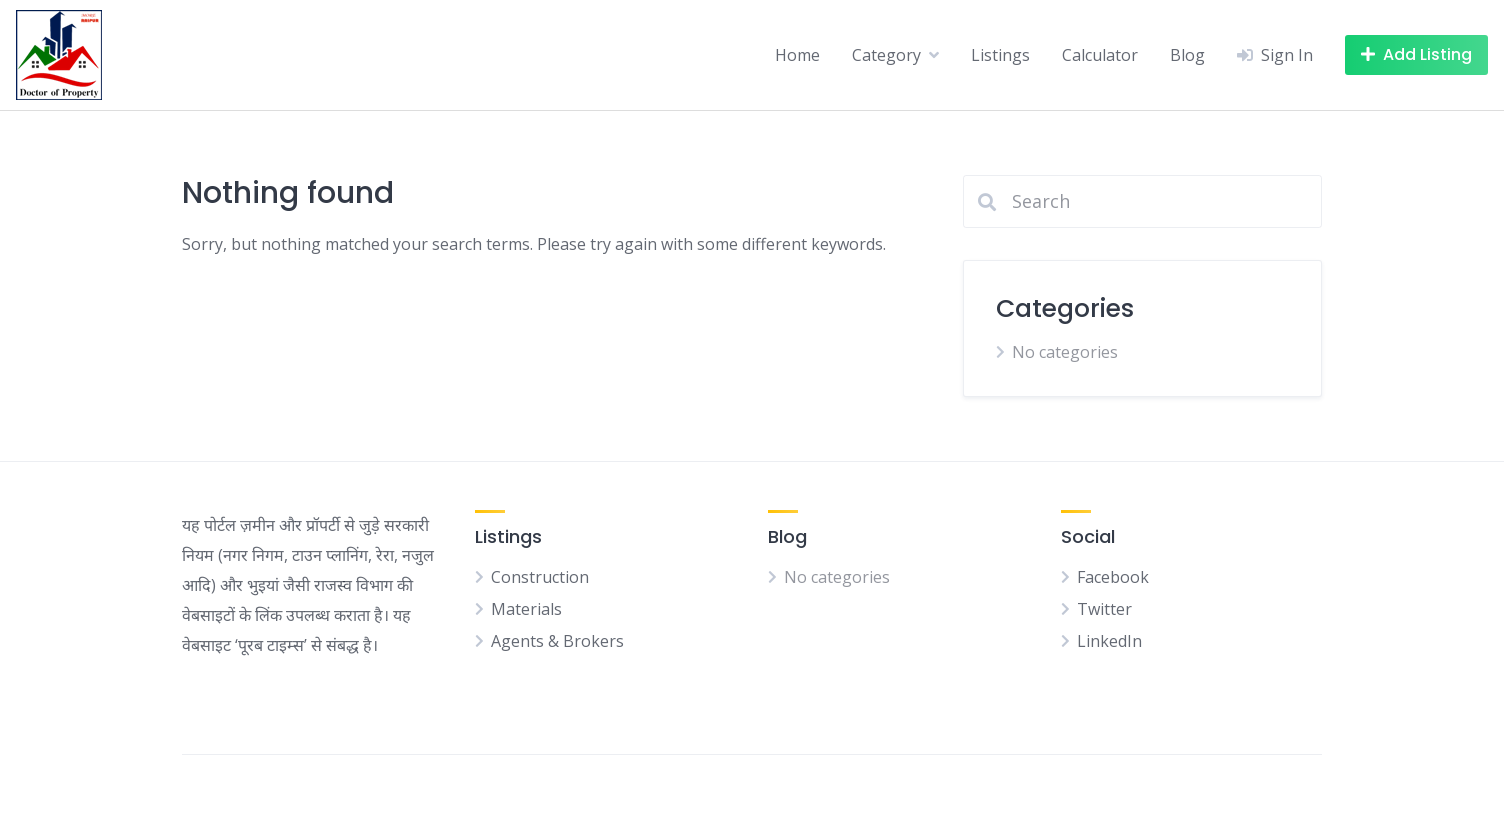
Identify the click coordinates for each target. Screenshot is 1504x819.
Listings (1000, 55)
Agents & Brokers (557, 641)
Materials (526, 609)
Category (886, 55)
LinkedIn (1109, 641)
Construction (540, 577)
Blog (1187, 55)
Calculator (1100, 55)
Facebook (1113, 577)
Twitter (1104, 609)
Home (797, 55)
